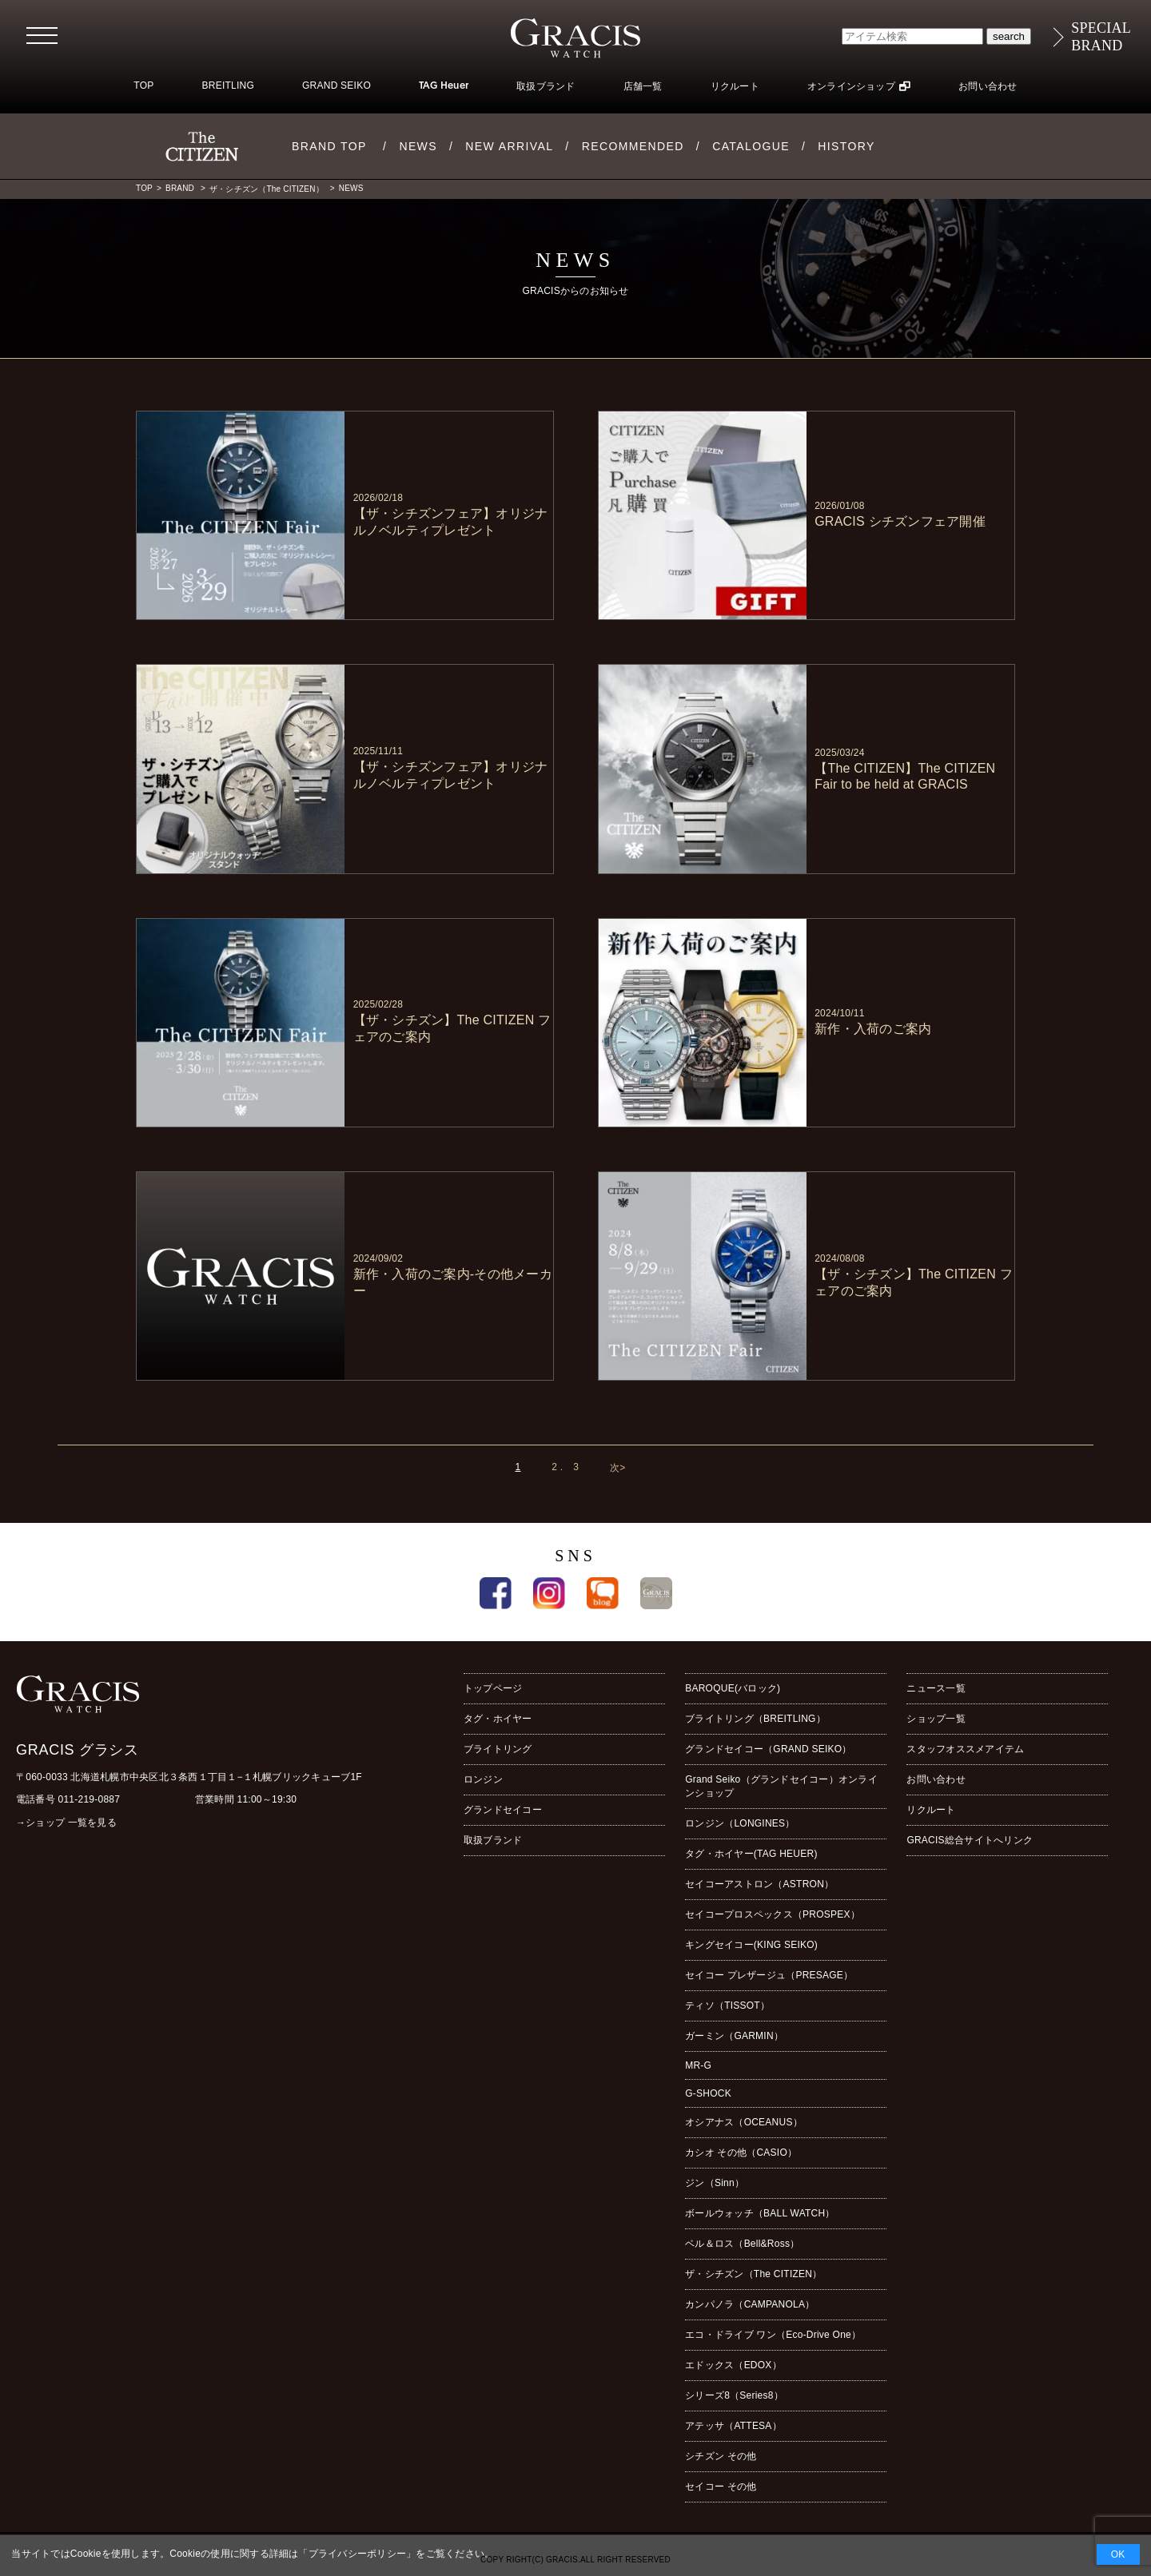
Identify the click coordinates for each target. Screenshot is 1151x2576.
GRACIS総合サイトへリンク (969, 1840)
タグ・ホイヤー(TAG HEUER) (751, 1853)
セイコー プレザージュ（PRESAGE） (769, 1975)
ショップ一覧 (935, 1718)
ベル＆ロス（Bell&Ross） (742, 2243)
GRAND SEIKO (336, 85)
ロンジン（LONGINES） (740, 1823)
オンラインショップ (851, 86)
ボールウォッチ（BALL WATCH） (759, 2213)
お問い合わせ (987, 86)
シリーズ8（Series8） (734, 2395)
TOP (143, 85)
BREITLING (227, 85)
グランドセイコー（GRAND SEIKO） (768, 1749)
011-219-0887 (89, 1799)
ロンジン (483, 1779)
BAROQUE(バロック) (732, 1688)
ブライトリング (498, 1749)
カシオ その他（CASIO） (741, 2152)
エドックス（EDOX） (733, 2365)
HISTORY (846, 146)
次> (618, 1467)
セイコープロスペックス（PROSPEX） (772, 1914)
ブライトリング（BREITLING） (755, 1718)
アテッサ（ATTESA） (733, 2425)
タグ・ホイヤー (498, 1718)
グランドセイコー (503, 1809)
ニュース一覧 (935, 1688)
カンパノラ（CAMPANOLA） (749, 2304)
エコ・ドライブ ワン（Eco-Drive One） (773, 2334)
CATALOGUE (751, 146)
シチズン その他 (720, 2456)
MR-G (698, 2065)
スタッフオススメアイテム (965, 1749)
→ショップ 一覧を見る (66, 1822)
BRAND (181, 188)
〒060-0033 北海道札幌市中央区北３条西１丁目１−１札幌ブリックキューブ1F (189, 1777)
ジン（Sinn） (714, 2182)
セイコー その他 (720, 2486)
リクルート (735, 86)
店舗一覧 (643, 86)
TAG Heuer (443, 86)
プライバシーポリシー (357, 2553)
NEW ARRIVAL (509, 146)
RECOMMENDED (633, 146)
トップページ (493, 1688)
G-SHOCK (708, 2093)
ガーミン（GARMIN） (734, 2035)
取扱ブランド (545, 86)
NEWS (418, 146)
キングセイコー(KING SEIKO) (751, 1944)
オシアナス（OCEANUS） (744, 2122)
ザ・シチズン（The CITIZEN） (267, 189)
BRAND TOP (329, 146)
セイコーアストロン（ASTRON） (759, 1884)
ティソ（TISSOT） (727, 2005)
